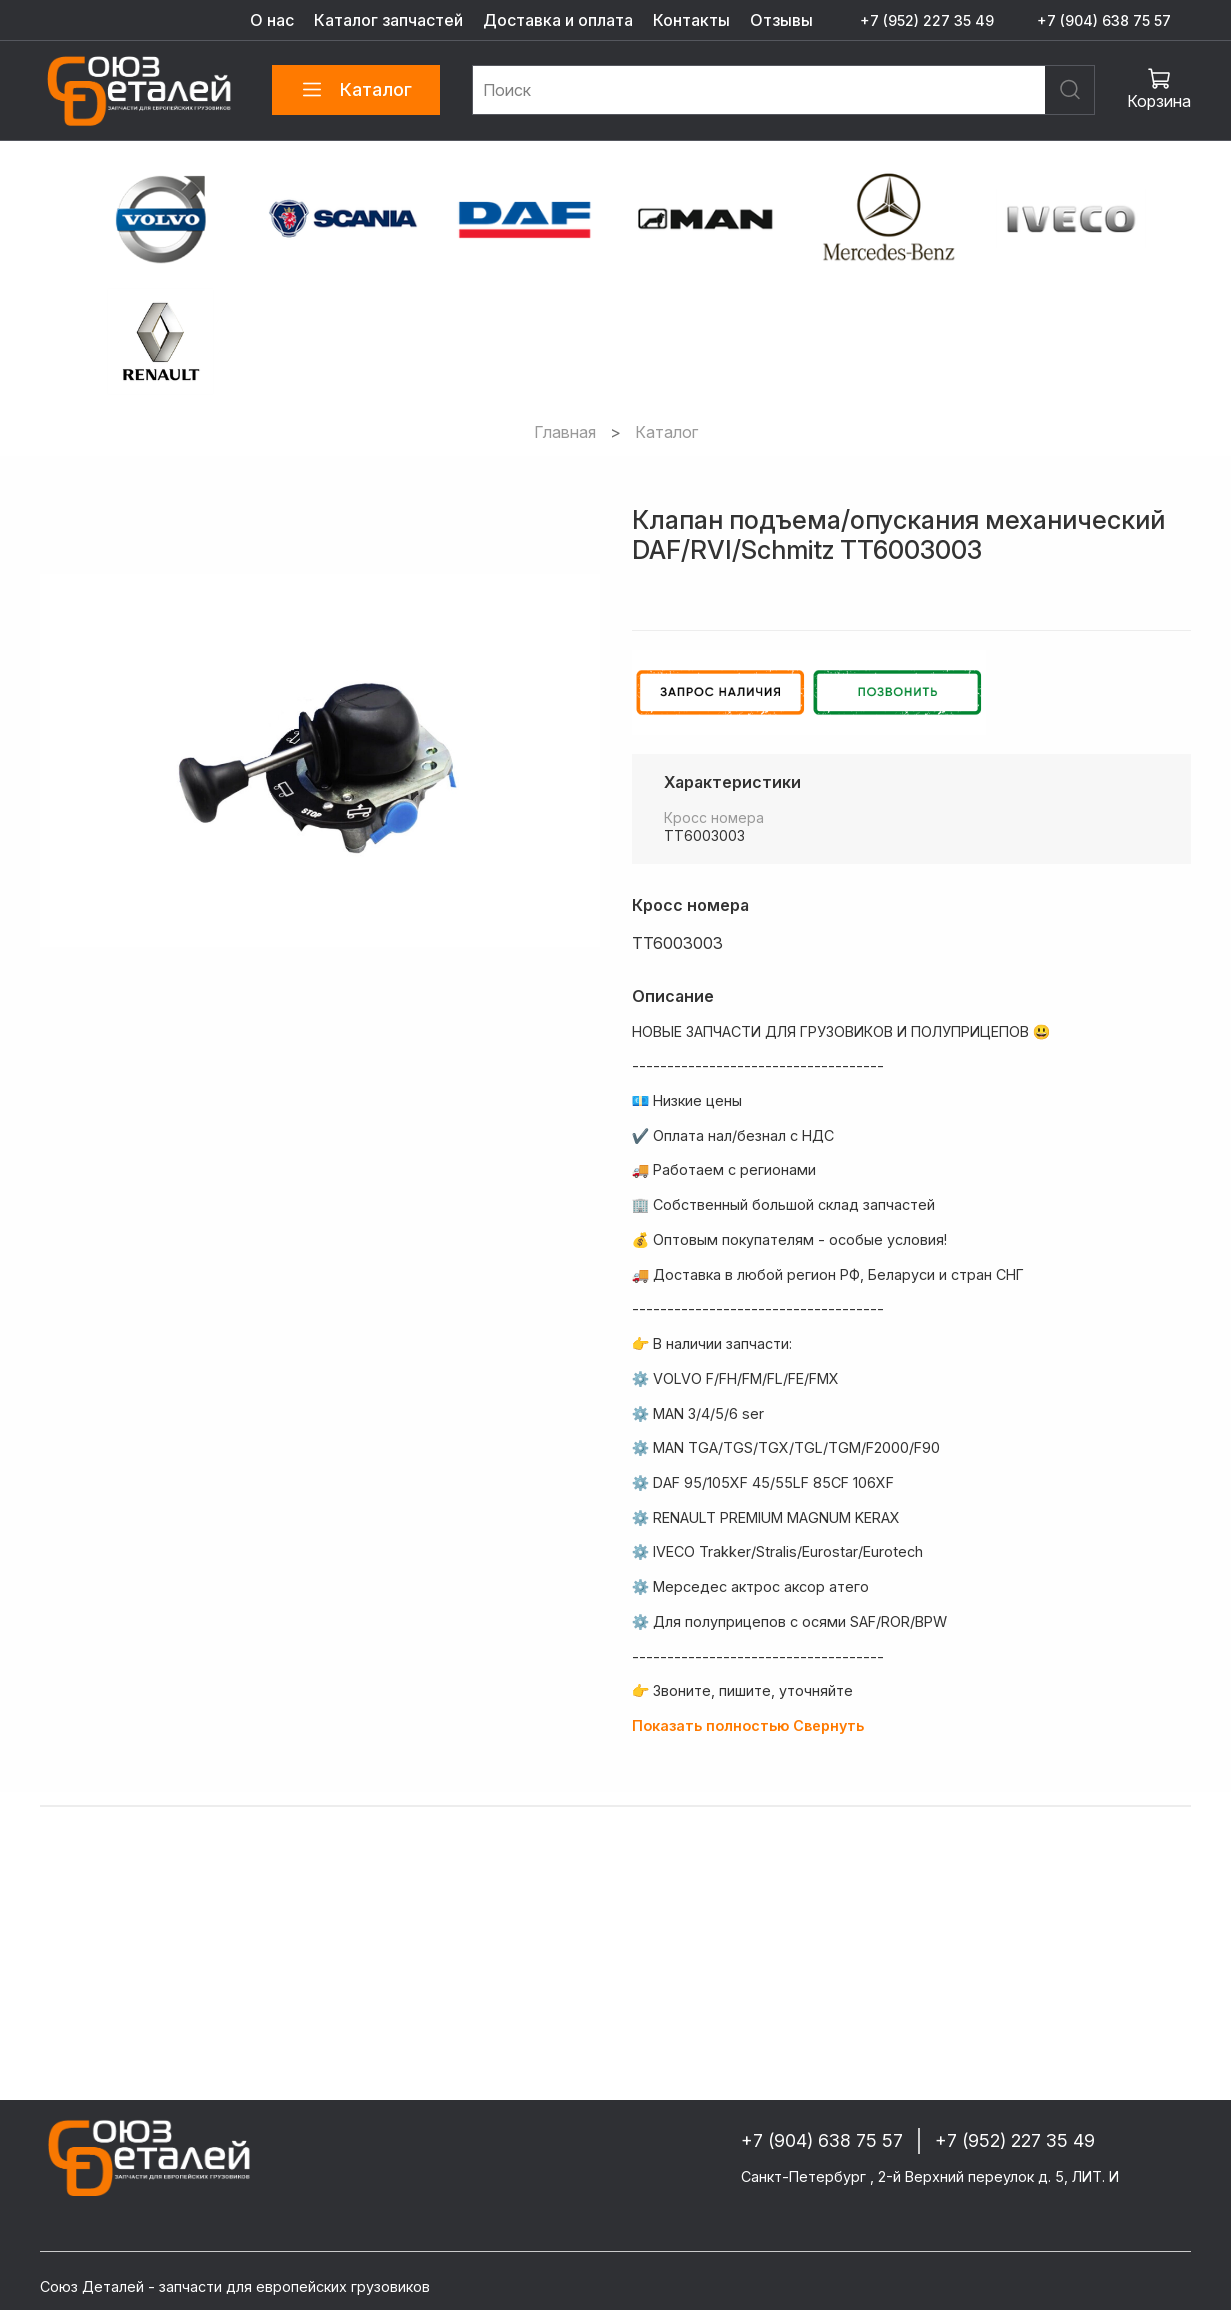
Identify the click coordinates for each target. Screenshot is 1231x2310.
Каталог (356, 90)
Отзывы (781, 20)
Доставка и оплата (558, 20)
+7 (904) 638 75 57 (1104, 20)
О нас (272, 20)
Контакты (691, 20)
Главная (565, 432)
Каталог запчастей (388, 20)
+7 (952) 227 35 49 (927, 20)
